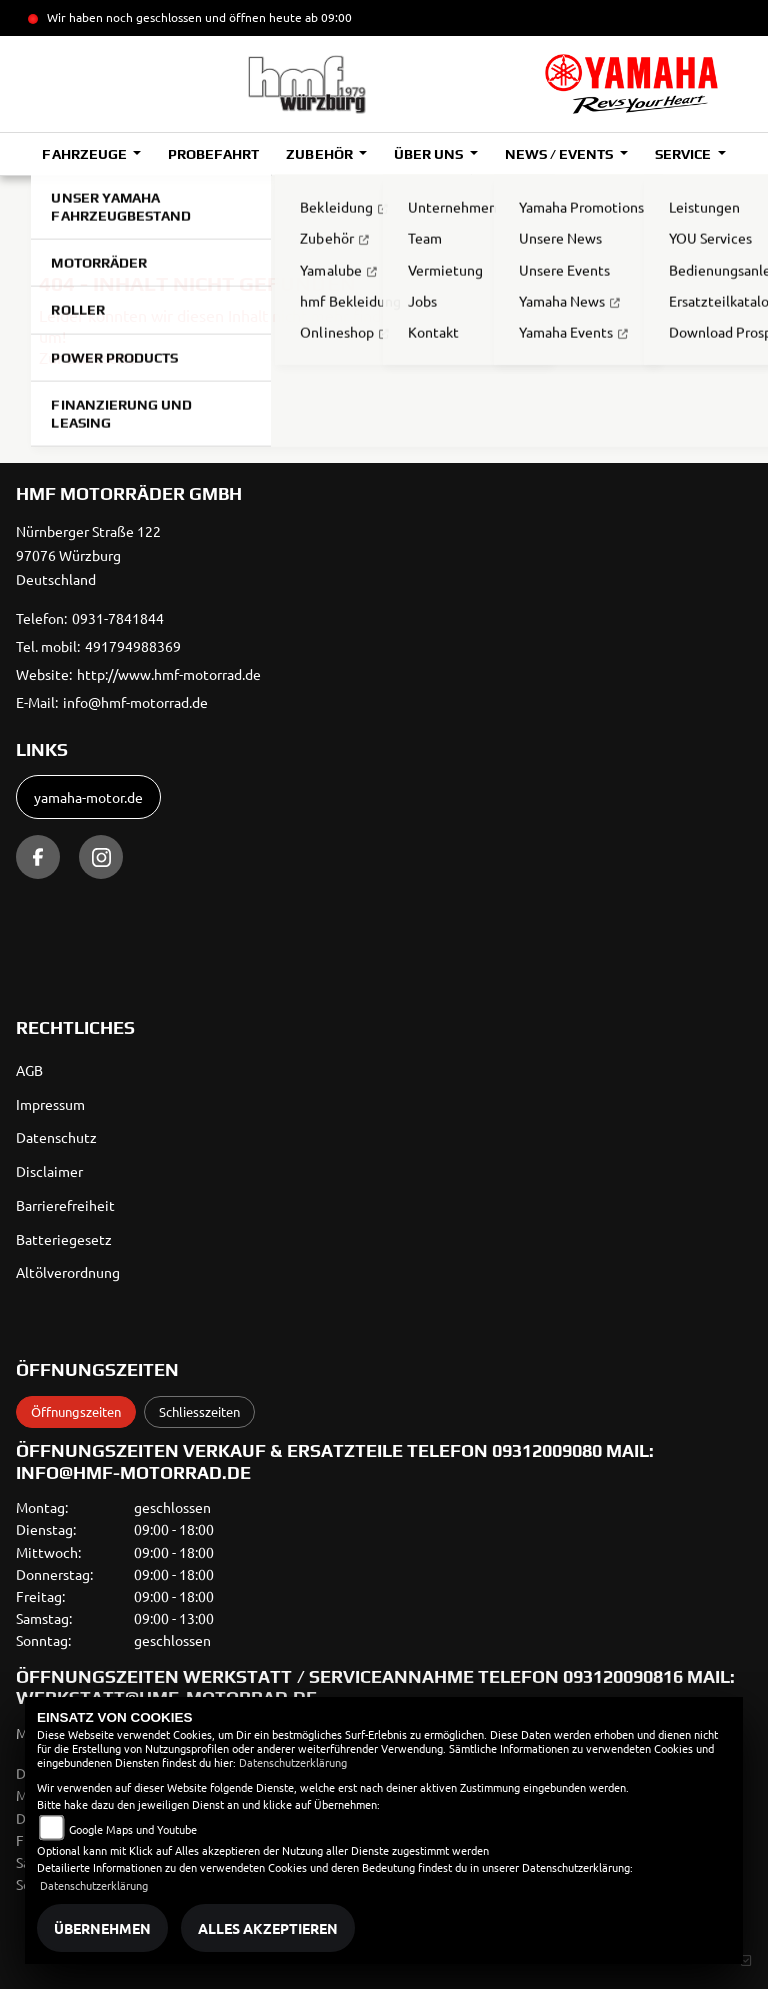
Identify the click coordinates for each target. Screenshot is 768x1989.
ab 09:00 (327, 17)
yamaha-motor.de (88, 797)
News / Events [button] (560, 154)
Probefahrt (213, 154)
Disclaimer (49, 1171)
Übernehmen (102, 1928)
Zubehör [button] (320, 154)
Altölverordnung (68, 1272)
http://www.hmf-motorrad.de (169, 674)
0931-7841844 (118, 618)
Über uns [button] (430, 154)
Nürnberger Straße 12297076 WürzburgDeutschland (88, 555)
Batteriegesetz (64, 1239)
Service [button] (684, 154)
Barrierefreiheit (65, 1205)
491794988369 (133, 646)
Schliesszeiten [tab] (199, 1411)
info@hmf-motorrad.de (135, 702)
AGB (29, 1070)
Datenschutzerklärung (293, 1762)
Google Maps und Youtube (133, 1829)
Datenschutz (56, 1137)
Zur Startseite (88, 357)
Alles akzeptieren (268, 1928)
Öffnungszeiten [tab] (76, 1411)
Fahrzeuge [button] (85, 154)
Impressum (50, 1104)
